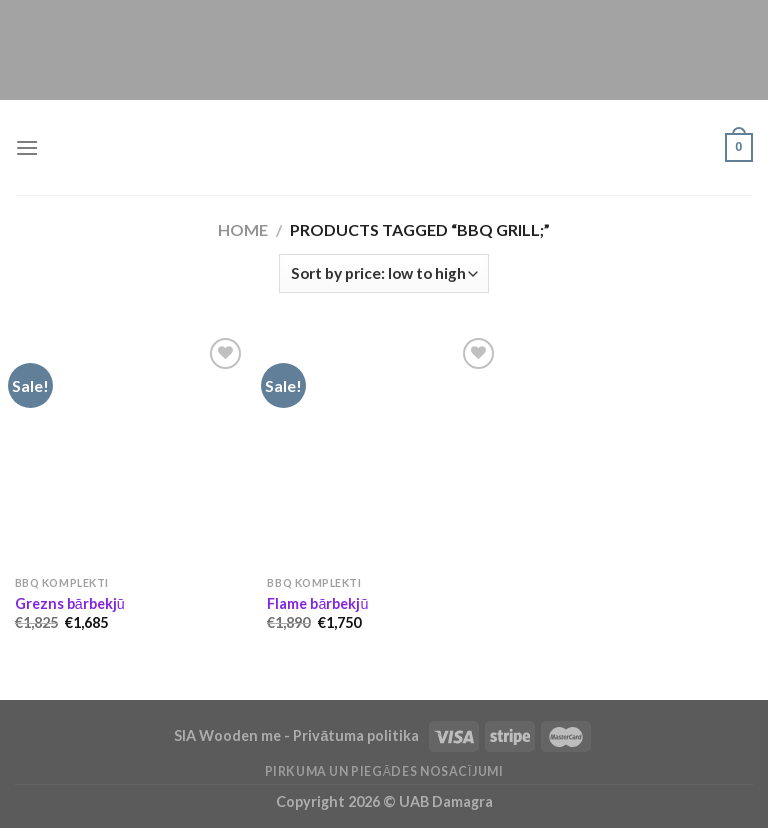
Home (243, 229)
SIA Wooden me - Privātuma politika (298, 735)
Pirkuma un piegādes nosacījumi (384, 771)
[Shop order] (384, 273)
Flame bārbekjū (317, 603)
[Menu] (27, 147)
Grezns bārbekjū (70, 603)
